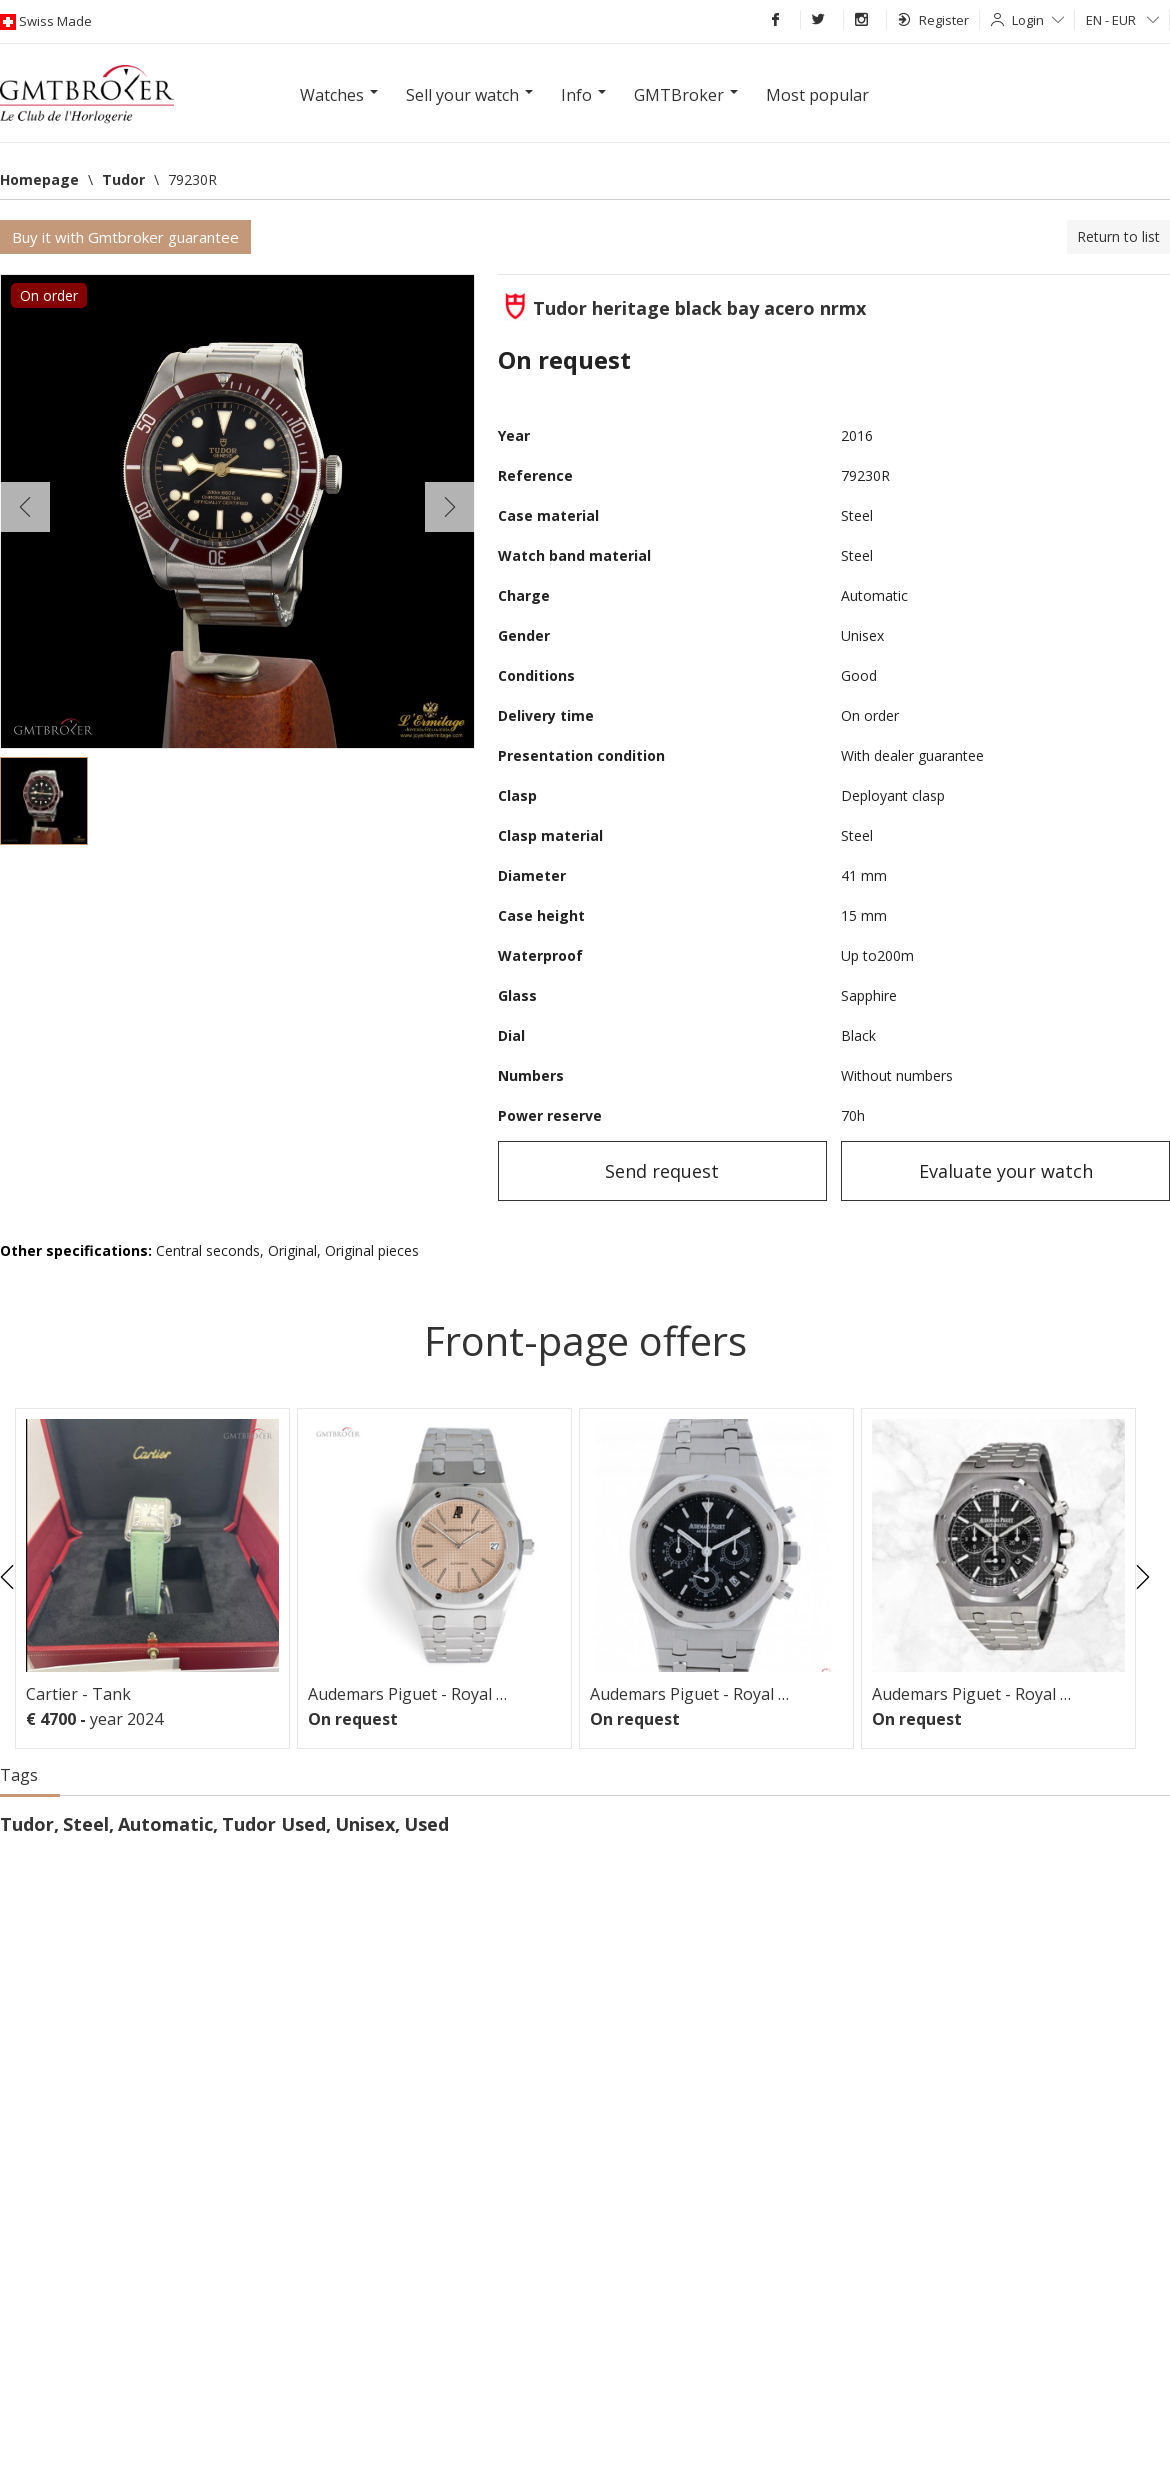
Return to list (1118, 236)
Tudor (27, 1824)
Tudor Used (274, 1824)
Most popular (817, 95)
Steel (86, 1824)
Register (933, 20)
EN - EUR (1122, 20)
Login (1038, 20)
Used (426, 1824)
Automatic (165, 1824)
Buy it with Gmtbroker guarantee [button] (125, 237)
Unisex (365, 1824)
